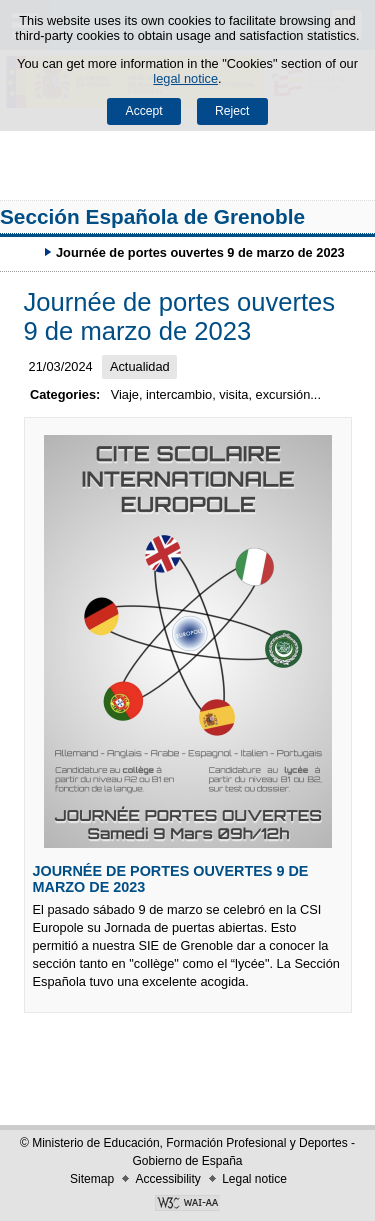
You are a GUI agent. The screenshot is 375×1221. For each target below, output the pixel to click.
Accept (144, 111)
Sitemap (92, 1179)
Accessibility (167, 1179)
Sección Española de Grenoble (152, 216)
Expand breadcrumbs (25, 252)
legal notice (185, 78)
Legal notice (254, 1179)
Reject (232, 111)
